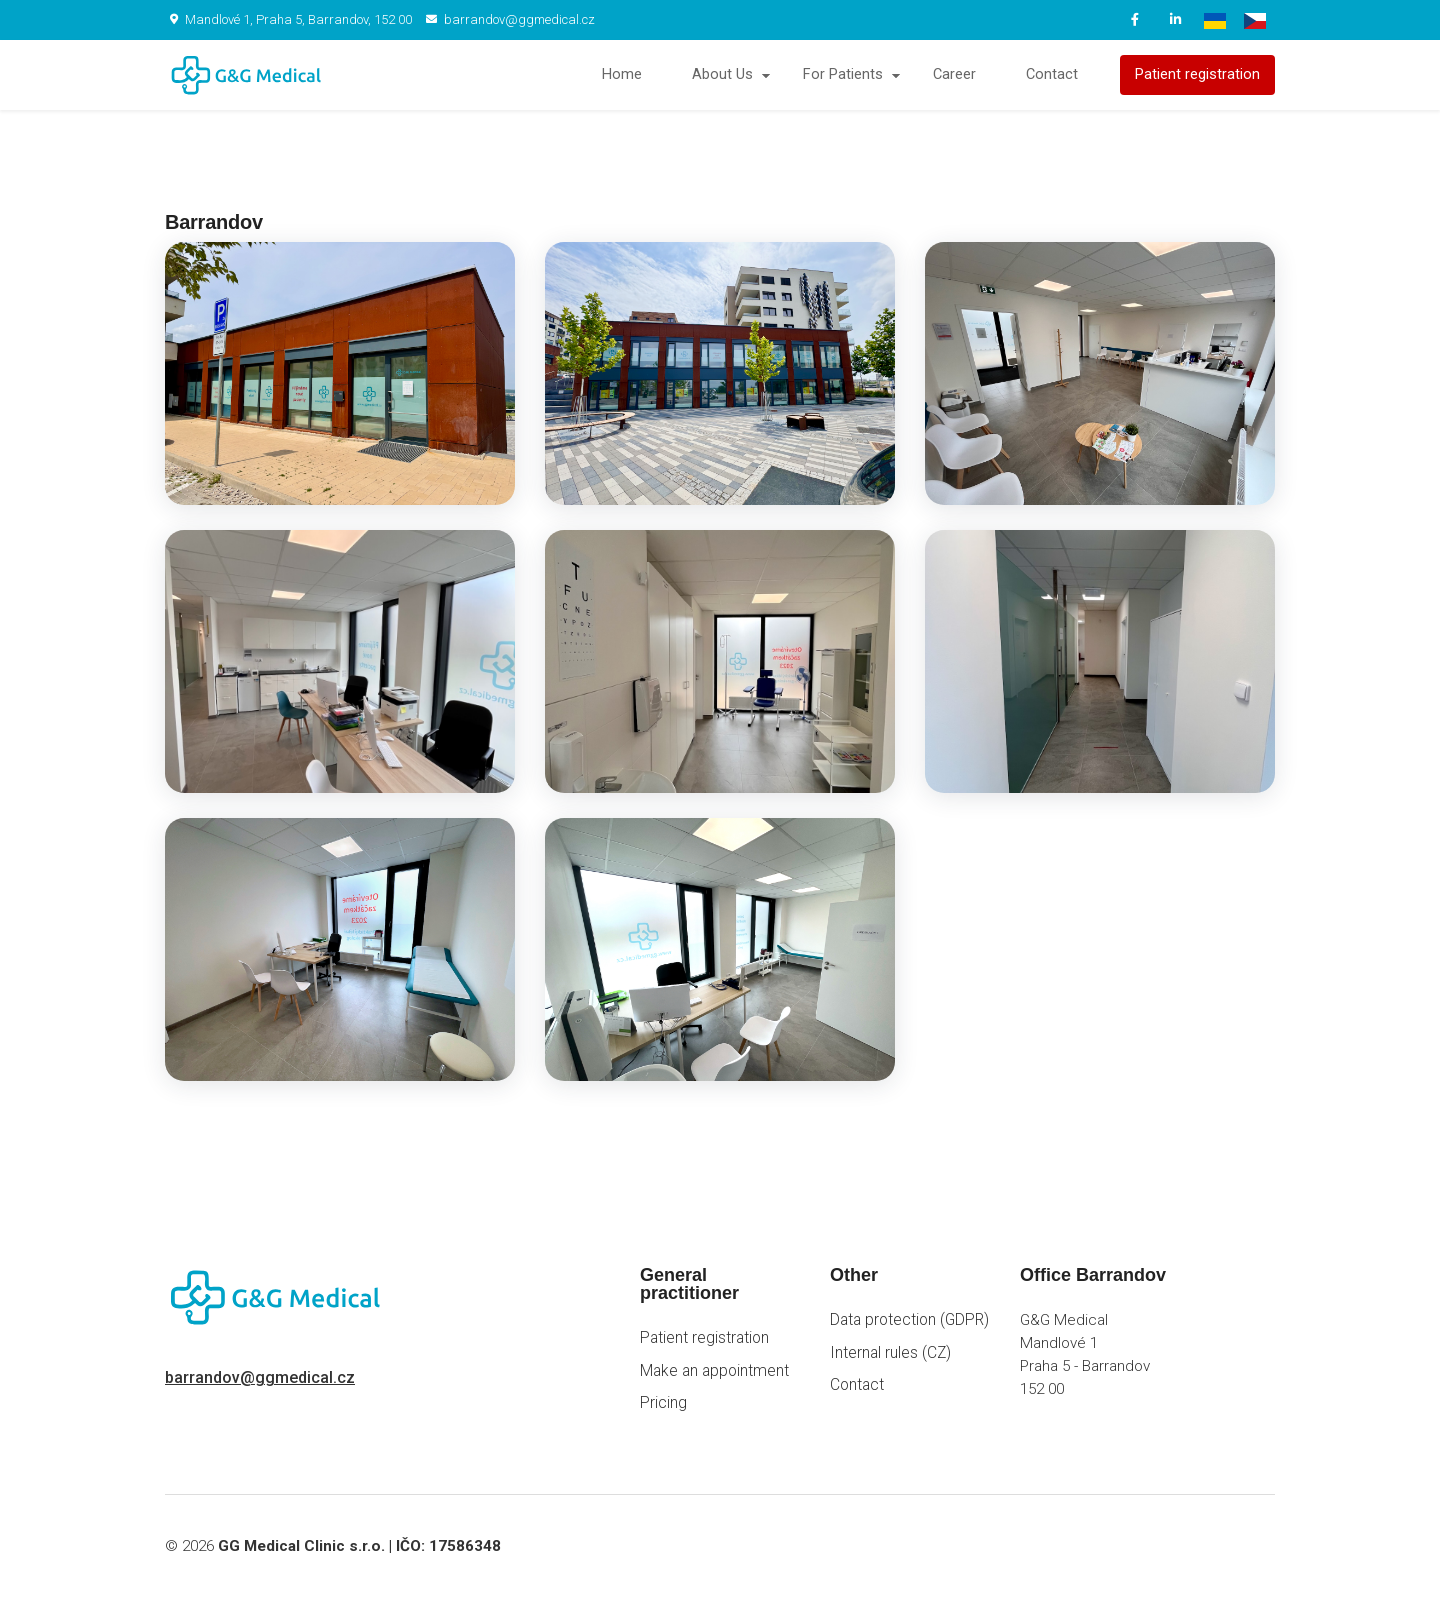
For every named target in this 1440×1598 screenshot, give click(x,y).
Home (622, 74)
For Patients (843, 74)
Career (954, 74)
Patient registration (1197, 74)
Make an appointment (714, 1371)
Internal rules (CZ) (890, 1353)
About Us (722, 74)
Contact (1052, 74)
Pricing (663, 1403)
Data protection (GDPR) (909, 1320)
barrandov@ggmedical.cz (510, 19)
